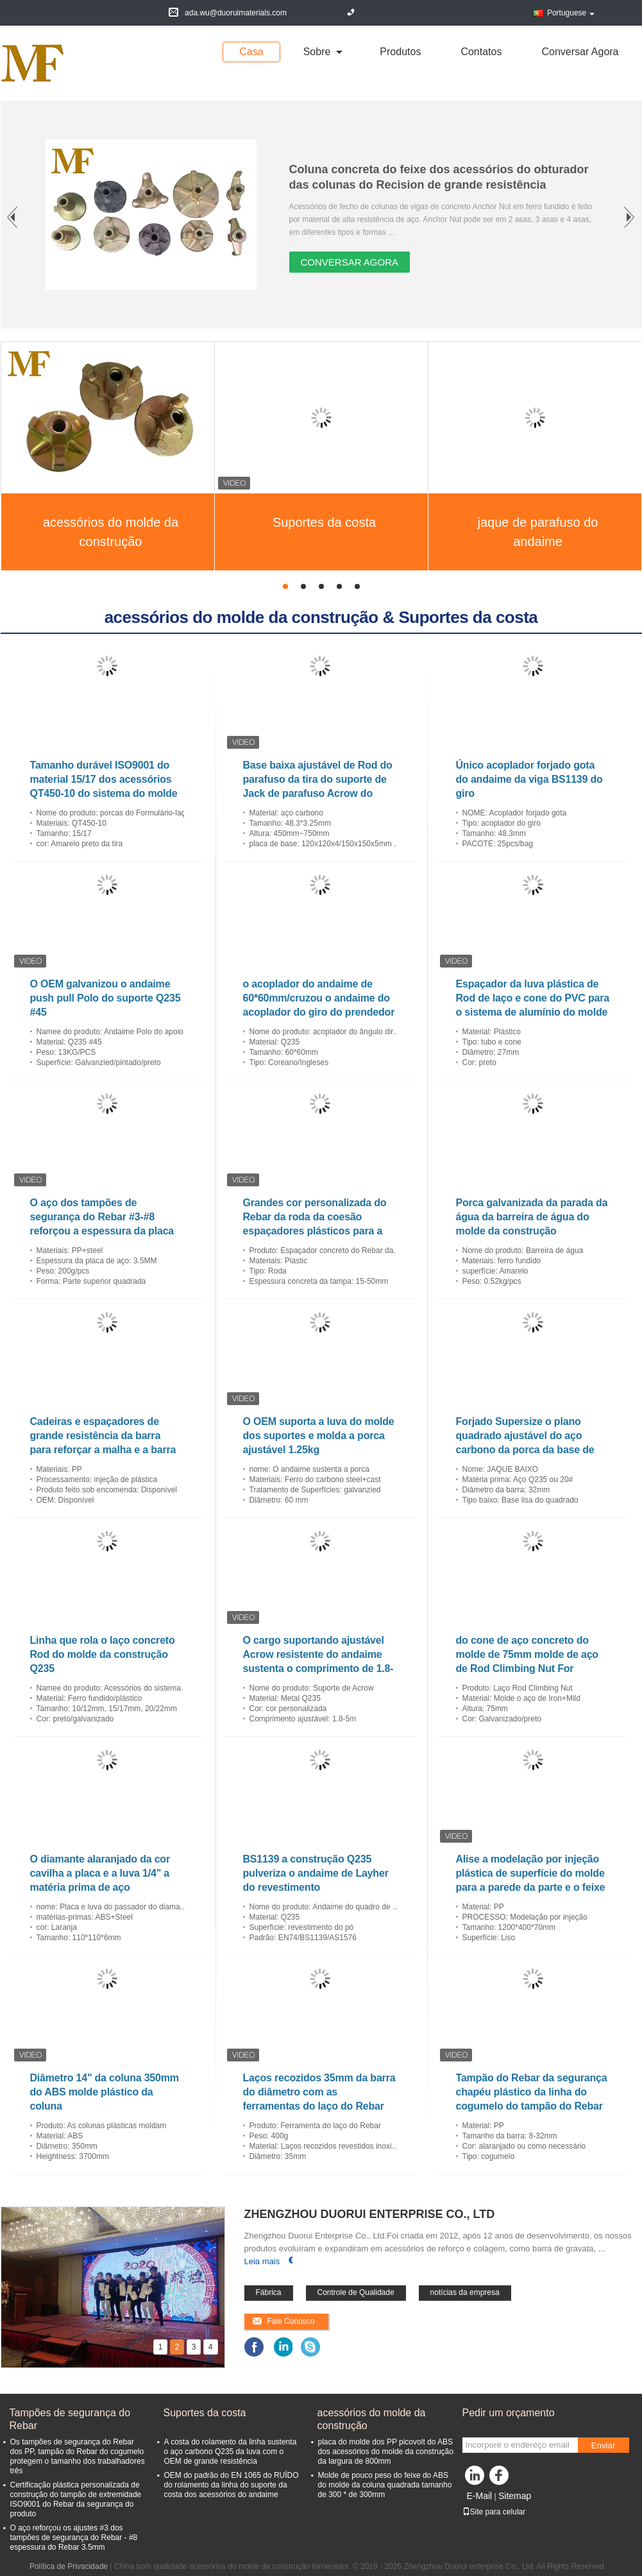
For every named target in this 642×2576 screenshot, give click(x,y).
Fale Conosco (291, 2321)
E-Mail (480, 2496)
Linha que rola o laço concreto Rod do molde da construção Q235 (102, 1654)
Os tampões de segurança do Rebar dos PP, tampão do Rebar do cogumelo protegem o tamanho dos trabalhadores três (77, 2456)
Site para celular (494, 2511)
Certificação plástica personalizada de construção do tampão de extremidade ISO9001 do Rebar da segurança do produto (76, 2499)
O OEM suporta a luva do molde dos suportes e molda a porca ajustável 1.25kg (318, 1435)
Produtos (400, 51)
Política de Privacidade (69, 2566)
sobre (317, 51)
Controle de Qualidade (355, 2292)
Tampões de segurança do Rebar (70, 2419)
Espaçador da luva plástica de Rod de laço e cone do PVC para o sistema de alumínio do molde (532, 998)
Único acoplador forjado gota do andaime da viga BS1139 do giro (529, 779)
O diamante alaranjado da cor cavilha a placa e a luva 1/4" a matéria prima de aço (100, 1873)
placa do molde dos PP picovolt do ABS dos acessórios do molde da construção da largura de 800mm (385, 2451)
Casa (251, 51)
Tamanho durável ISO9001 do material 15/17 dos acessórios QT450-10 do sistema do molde (104, 779)
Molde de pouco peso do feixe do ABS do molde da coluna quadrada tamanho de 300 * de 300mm (385, 2485)
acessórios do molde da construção (110, 532)
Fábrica (269, 2292)
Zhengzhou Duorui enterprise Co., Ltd (369, 2214)
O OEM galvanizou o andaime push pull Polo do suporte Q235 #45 (105, 998)
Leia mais (262, 2261)
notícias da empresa (465, 2292)
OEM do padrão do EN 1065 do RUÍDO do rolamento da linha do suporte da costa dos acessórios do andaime (231, 2485)
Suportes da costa (324, 522)
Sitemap (514, 2496)
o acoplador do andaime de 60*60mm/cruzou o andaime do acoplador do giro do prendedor (319, 998)
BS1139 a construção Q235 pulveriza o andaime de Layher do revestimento (316, 1873)
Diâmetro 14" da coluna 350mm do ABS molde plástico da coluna (104, 2091)
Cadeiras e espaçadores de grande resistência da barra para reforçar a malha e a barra (103, 1435)
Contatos (481, 51)
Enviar (603, 2445)
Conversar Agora (579, 51)
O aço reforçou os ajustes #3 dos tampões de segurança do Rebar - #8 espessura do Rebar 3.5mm (74, 2537)
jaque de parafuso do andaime (538, 532)
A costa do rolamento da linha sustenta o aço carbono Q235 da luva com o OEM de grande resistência (230, 2451)
